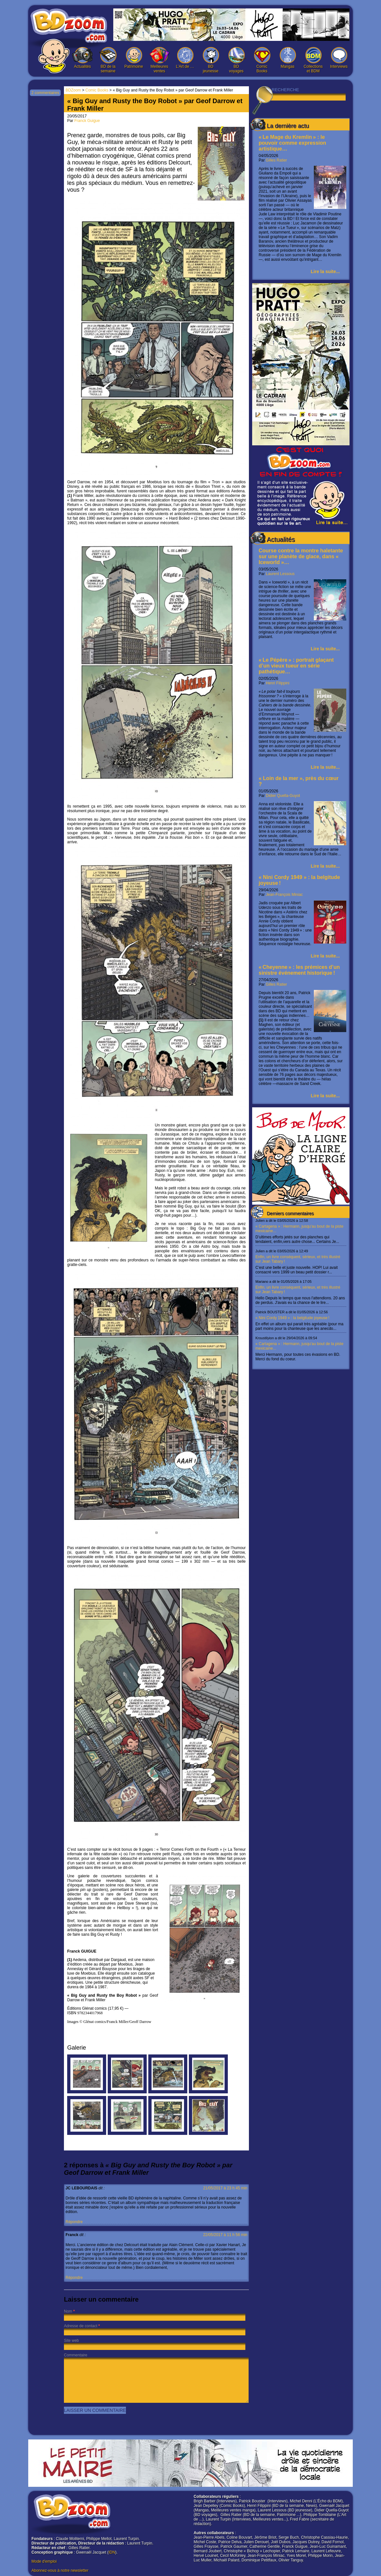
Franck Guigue (87, 120)
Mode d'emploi (44, 2561)
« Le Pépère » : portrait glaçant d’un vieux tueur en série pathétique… (296, 665)
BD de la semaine (108, 60)
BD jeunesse (210, 60)
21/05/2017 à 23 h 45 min (225, 2188)
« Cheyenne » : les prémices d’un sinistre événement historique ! (299, 970)
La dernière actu (288, 126)
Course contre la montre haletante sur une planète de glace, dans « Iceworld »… (301, 556)
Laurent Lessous (280, 574)
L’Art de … (185, 58)
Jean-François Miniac (284, 894)
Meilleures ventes (159, 60)
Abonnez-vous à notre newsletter (59, 2570)
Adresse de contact (80, 2326)
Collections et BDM (313, 60)
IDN (111, 2552)
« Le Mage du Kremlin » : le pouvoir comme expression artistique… (292, 142)
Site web (71, 2340)
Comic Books (262, 60)
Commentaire (75, 2355)
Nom (68, 2311)
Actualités (82, 58)
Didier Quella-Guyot (283, 795)
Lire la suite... (325, 271)
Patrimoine (133, 58)
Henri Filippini (277, 683)
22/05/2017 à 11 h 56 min (225, 2235)
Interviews (338, 58)
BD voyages (236, 60)
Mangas (287, 58)
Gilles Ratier (276, 160)
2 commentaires (45, 92)
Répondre (74, 2222)
